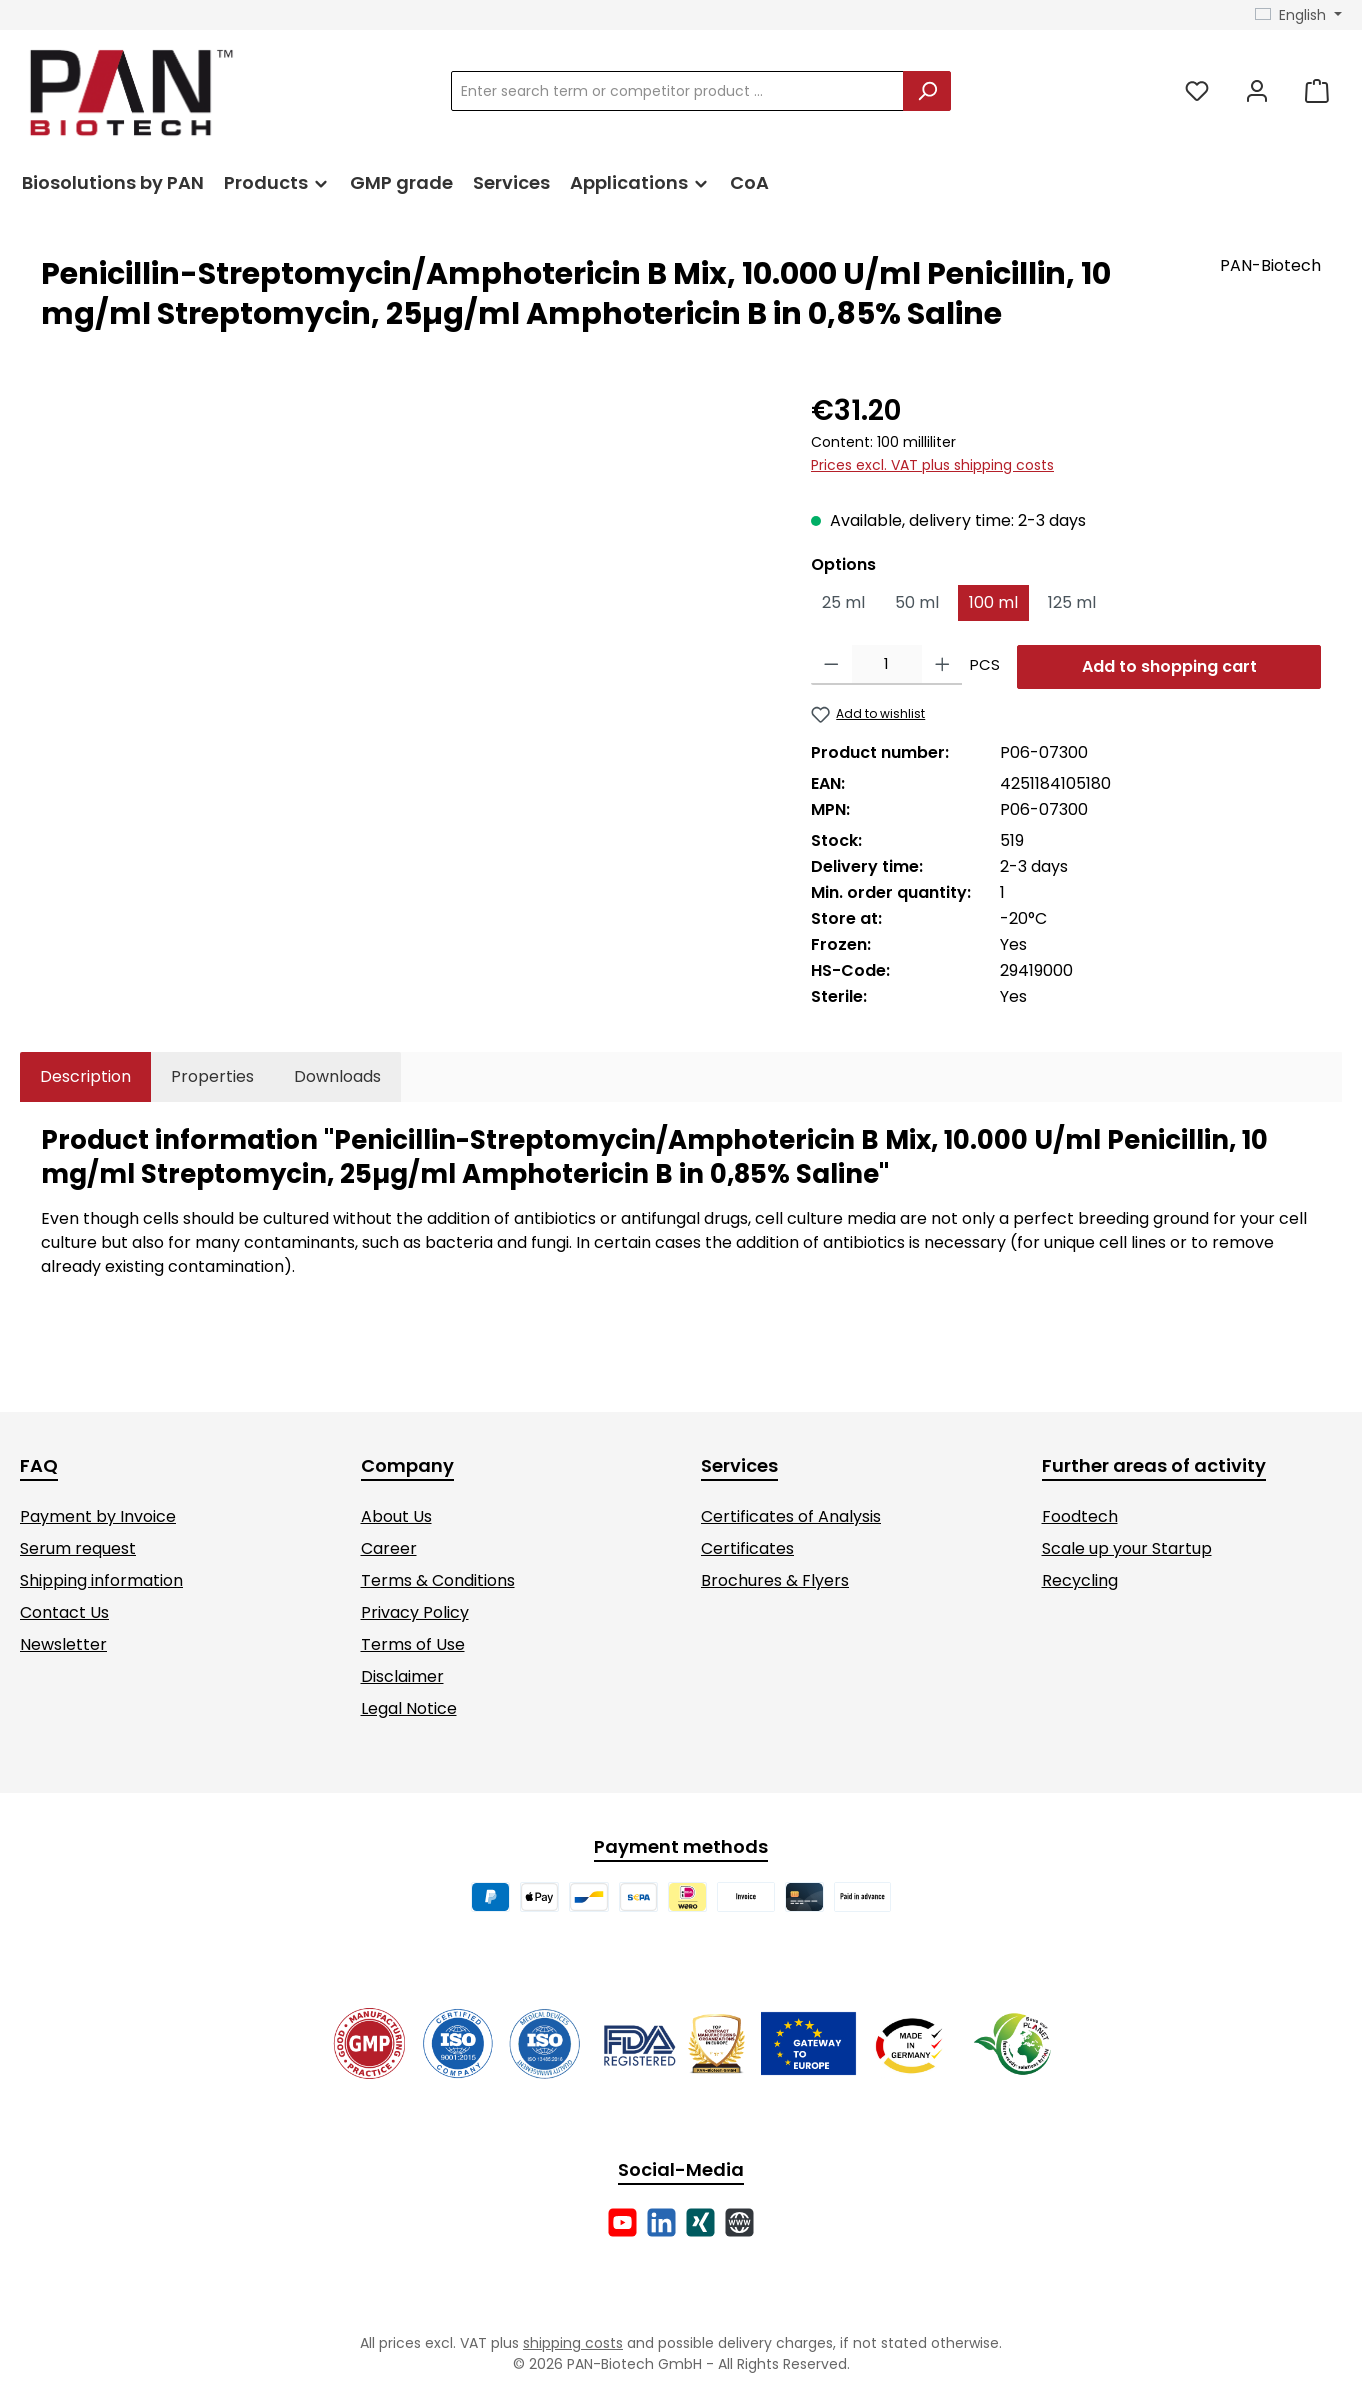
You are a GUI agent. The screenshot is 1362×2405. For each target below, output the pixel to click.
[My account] (1257, 91)
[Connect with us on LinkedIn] (661, 2222)
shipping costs (573, 2343)
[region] (406, 605)
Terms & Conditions (438, 1580)
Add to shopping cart (1169, 666)
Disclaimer (402, 1676)
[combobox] (677, 91)
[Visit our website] (739, 2222)
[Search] (927, 91)
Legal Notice (409, 1708)
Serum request (78, 1548)
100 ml (993, 602)
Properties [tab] (212, 1076)
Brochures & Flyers (775, 1580)
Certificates (747, 1548)
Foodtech (1080, 1516)
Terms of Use (413, 1644)
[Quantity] (887, 665)
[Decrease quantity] (831, 665)
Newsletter (63, 1644)
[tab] (85, 1077)
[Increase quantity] (942, 665)
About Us (396, 1516)
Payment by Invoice (98, 1516)
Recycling (1080, 1580)
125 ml (1072, 602)
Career (389, 1548)
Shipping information (101, 1580)
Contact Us (64, 1612)
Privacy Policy (415, 1612)
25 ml (843, 602)
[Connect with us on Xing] (700, 2222)
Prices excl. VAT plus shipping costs (932, 465)
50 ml (917, 602)
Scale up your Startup (1127, 1548)
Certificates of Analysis (791, 1516)
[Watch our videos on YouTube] (622, 2222)
